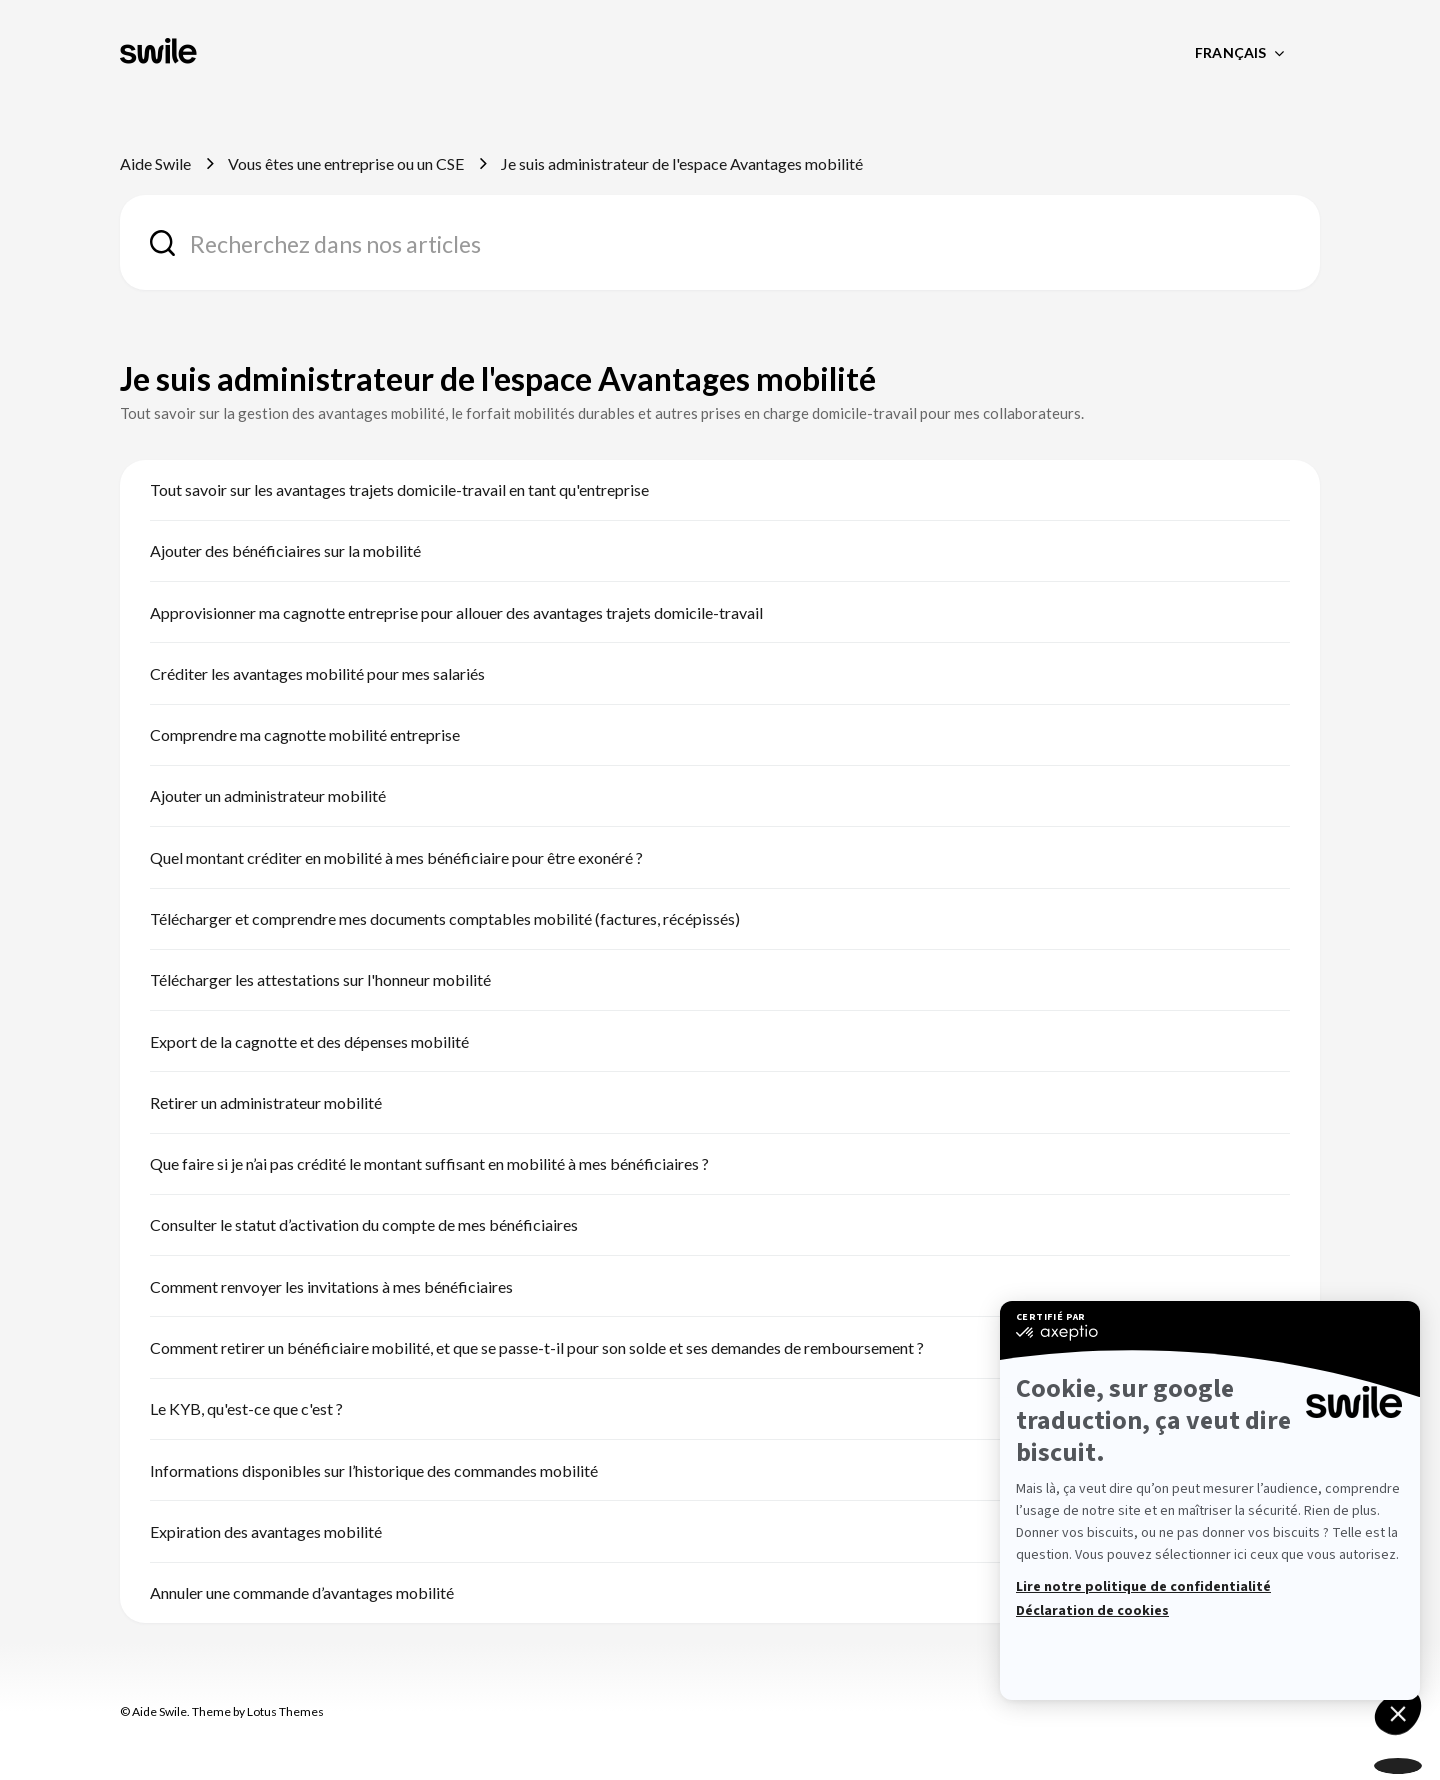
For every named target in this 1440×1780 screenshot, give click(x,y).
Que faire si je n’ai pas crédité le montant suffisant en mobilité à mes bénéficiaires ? (429, 1163)
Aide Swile (155, 163)
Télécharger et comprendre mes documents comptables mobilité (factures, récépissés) (445, 918)
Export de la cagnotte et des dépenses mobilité (309, 1041)
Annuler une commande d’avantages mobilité (302, 1592)
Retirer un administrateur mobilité (266, 1102)
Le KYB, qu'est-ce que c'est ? (246, 1408)
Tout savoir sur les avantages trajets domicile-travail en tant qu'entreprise (399, 489)
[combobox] (720, 242)
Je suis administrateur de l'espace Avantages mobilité (682, 163)
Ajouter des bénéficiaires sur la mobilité (285, 550)
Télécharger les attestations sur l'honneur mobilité (320, 979)
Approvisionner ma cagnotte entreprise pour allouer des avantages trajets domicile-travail (456, 612)
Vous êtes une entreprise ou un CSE (346, 163)
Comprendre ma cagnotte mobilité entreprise (305, 734)
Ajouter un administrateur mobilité (268, 795)
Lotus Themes (285, 1711)
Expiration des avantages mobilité (266, 1531)
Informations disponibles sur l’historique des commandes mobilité (374, 1470)
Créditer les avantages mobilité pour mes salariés (317, 673)
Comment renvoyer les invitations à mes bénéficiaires (331, 1286)
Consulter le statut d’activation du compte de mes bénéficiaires (364, 1224)
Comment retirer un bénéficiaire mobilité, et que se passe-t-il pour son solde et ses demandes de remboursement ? (537, 1347)
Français (1232, 52)
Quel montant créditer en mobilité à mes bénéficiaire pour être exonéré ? (396, 857)
